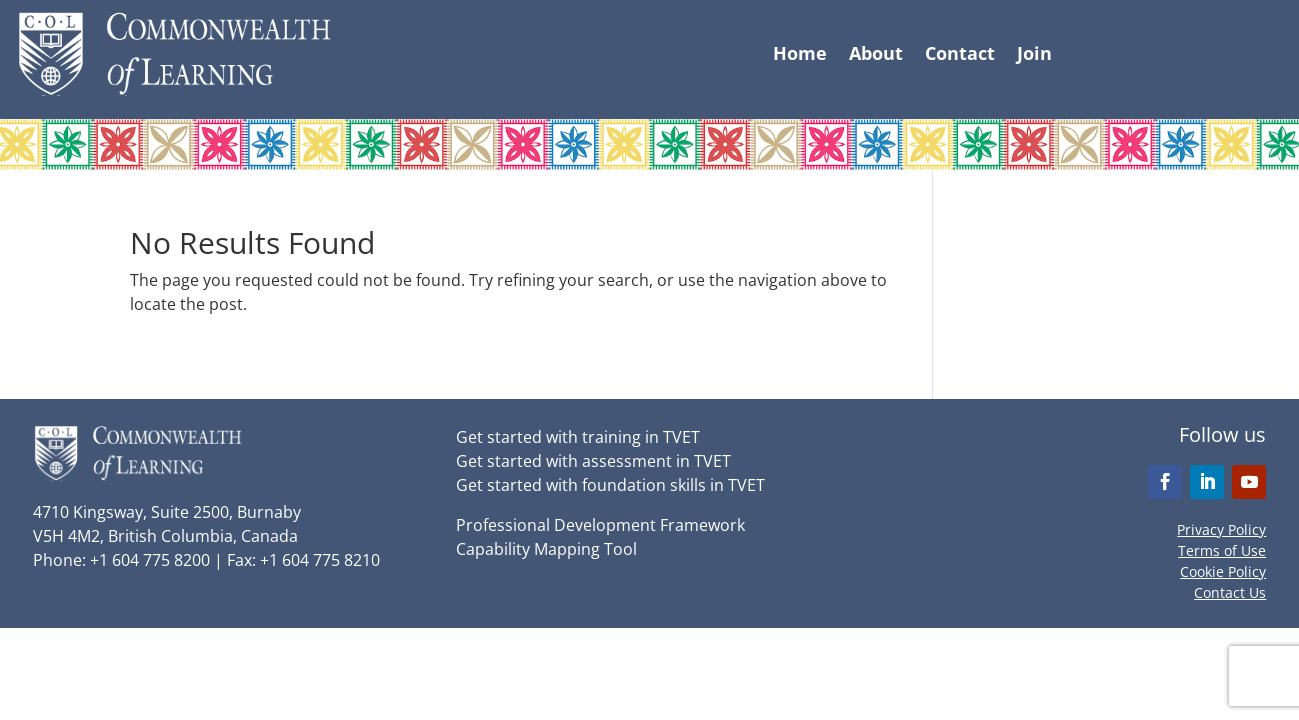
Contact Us (1230, 592)
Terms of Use (1222, 550)
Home (800, 55)
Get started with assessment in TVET (593, 461)
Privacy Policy (1221, 529)
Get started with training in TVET (578, 437)
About (876, 55)
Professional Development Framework (600, 525)
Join (1034, 55)
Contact (960, 55)
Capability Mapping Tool (546, 549)
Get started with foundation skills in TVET (610, 485)
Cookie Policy (1223, 571)
